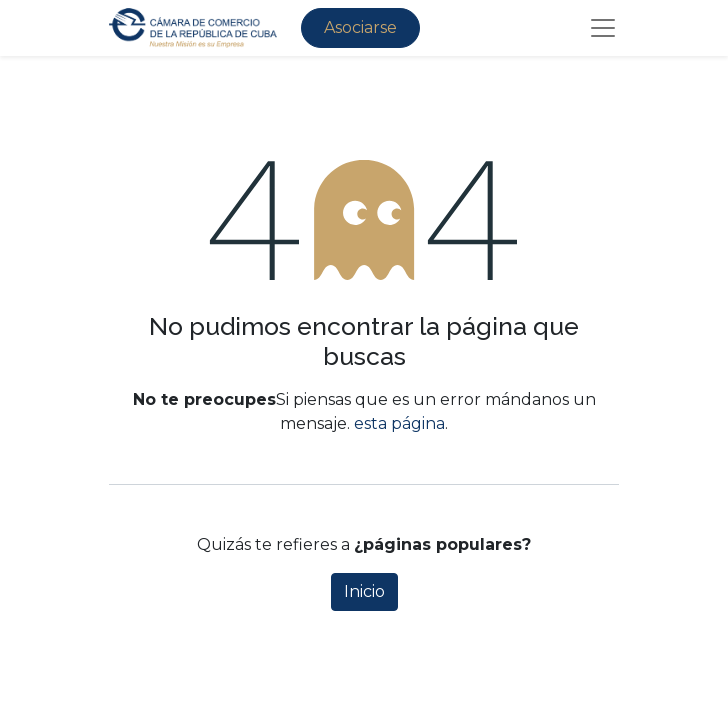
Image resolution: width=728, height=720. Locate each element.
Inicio (364, 591)
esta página (399, 423)
